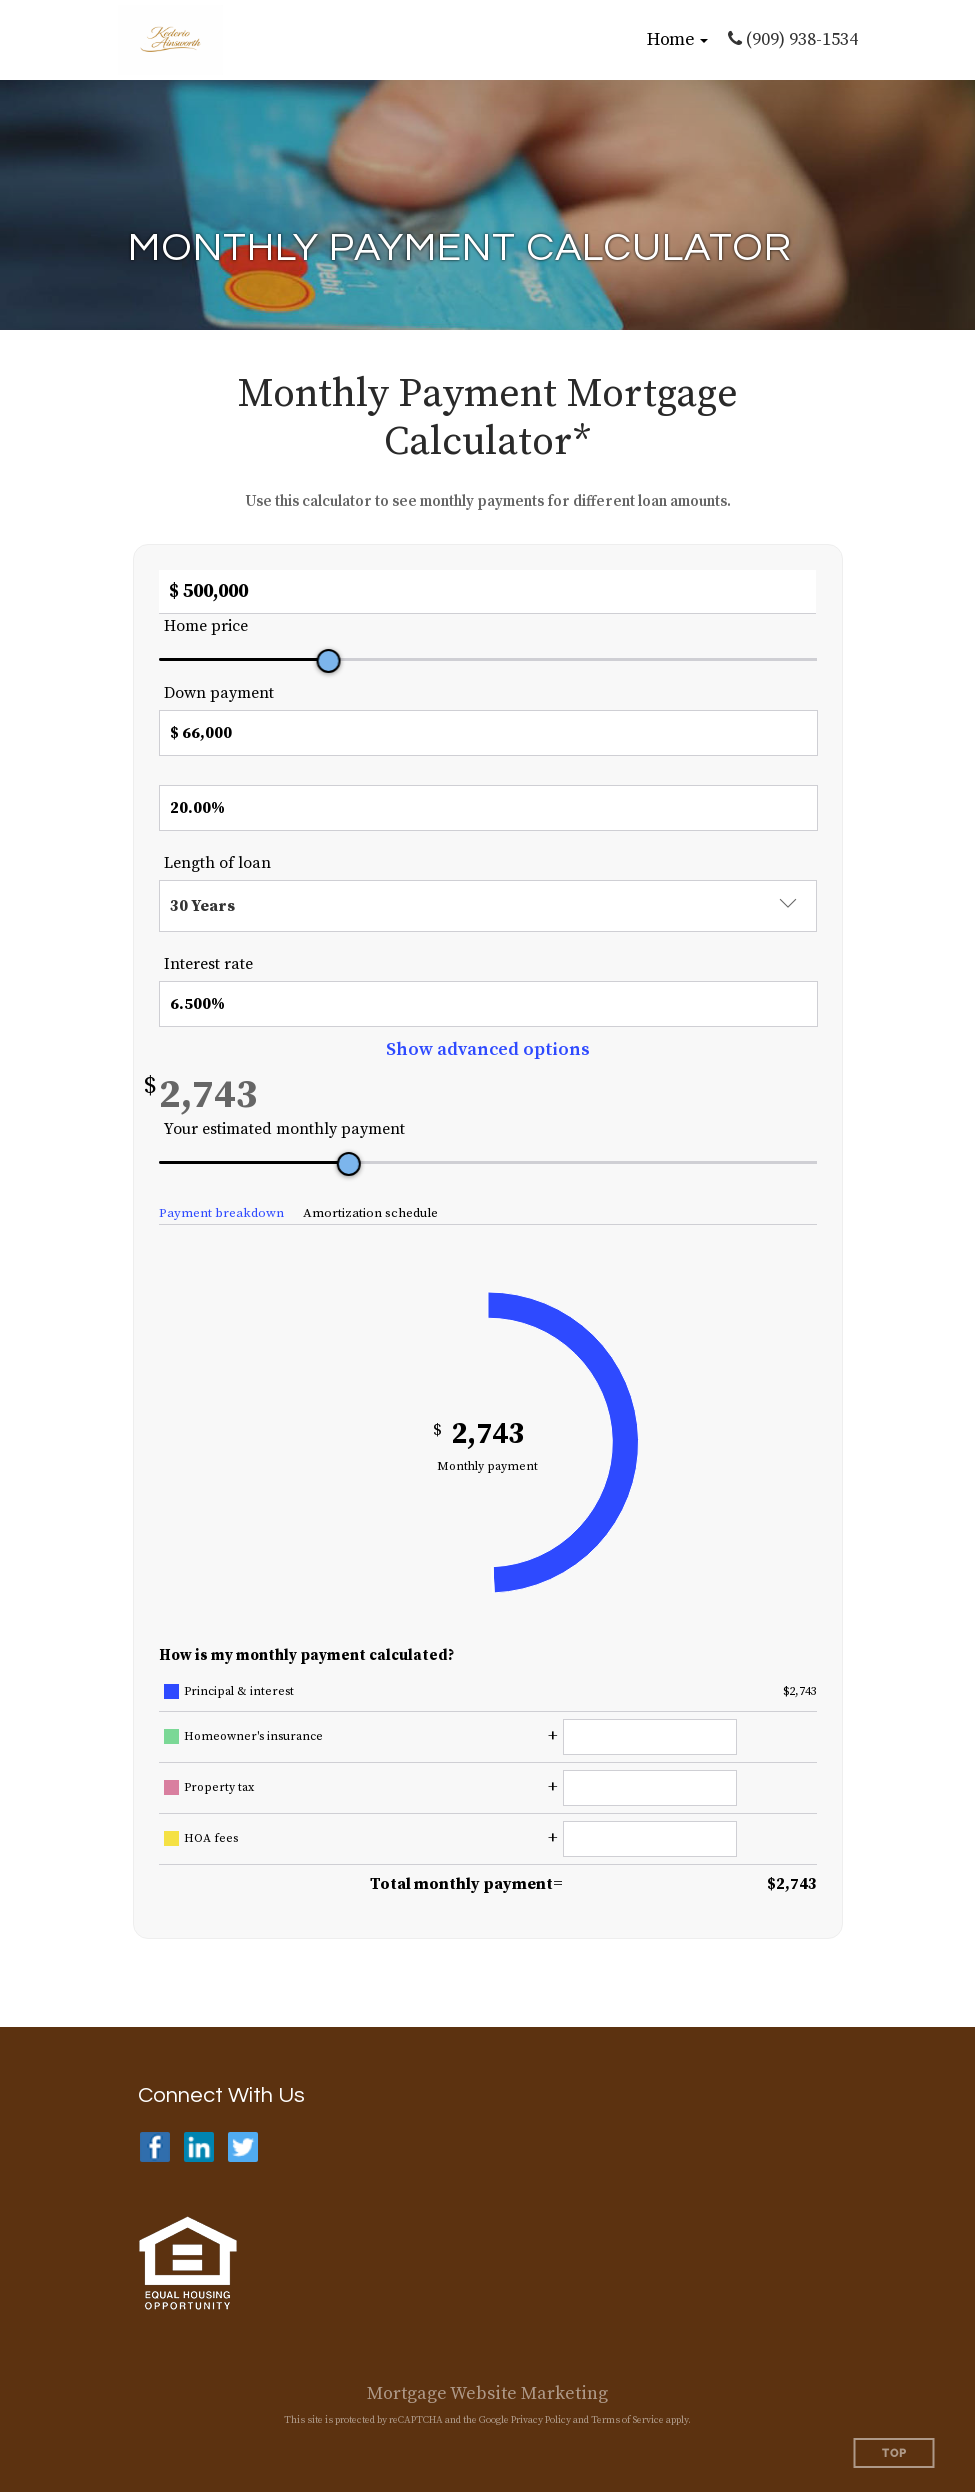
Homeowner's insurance (253, 1736)
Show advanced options (488, 1049)
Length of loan (217, 863)
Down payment (219, 693)
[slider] (328, 661)
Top (894, 2453)
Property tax (219, 1787)
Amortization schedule (370, 1213)
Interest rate (208, 964)
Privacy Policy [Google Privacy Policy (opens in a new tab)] (541, 2420)
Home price (206, 626)
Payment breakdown (221, 1213)
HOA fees (211, 1838)
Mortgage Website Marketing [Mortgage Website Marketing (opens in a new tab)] (487, 2393)
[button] (677, 40)
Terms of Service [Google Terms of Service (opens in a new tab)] (627, 2420)
